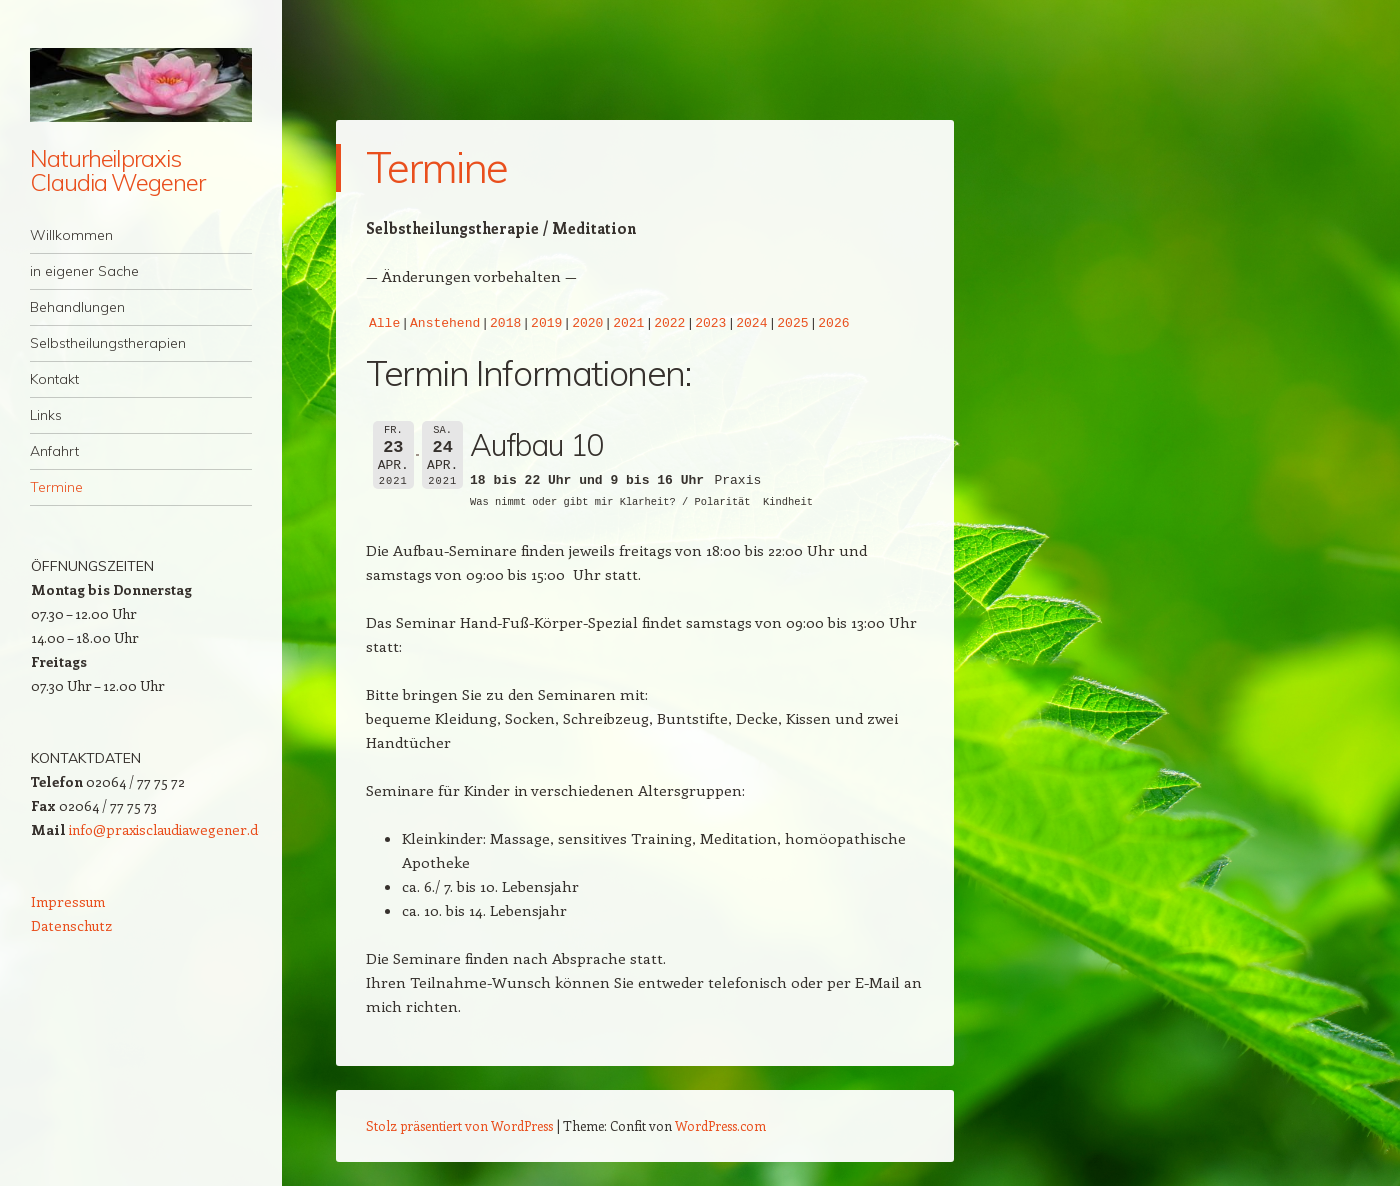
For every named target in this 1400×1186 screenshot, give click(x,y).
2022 (669, 324)
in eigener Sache (84, 271)
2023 (710, 324)
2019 (546, 324)
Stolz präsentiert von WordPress (459, 1125)
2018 (505, 324)
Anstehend (445, 324)
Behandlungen (77, 307)
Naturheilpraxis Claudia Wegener (117, 170)
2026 (833, 324)
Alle (384, 324)
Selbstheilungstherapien (108, 343)
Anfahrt (54, 451)
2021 (628, 324)
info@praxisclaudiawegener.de (167, 829)
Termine (56, 487)
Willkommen (71, 235)
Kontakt (54, 379)
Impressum (68, 901)
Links (46, 415)
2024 (751, 324)
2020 (587, 324)
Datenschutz (71, 925)
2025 (792, 324)
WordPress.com (720, 1125)
